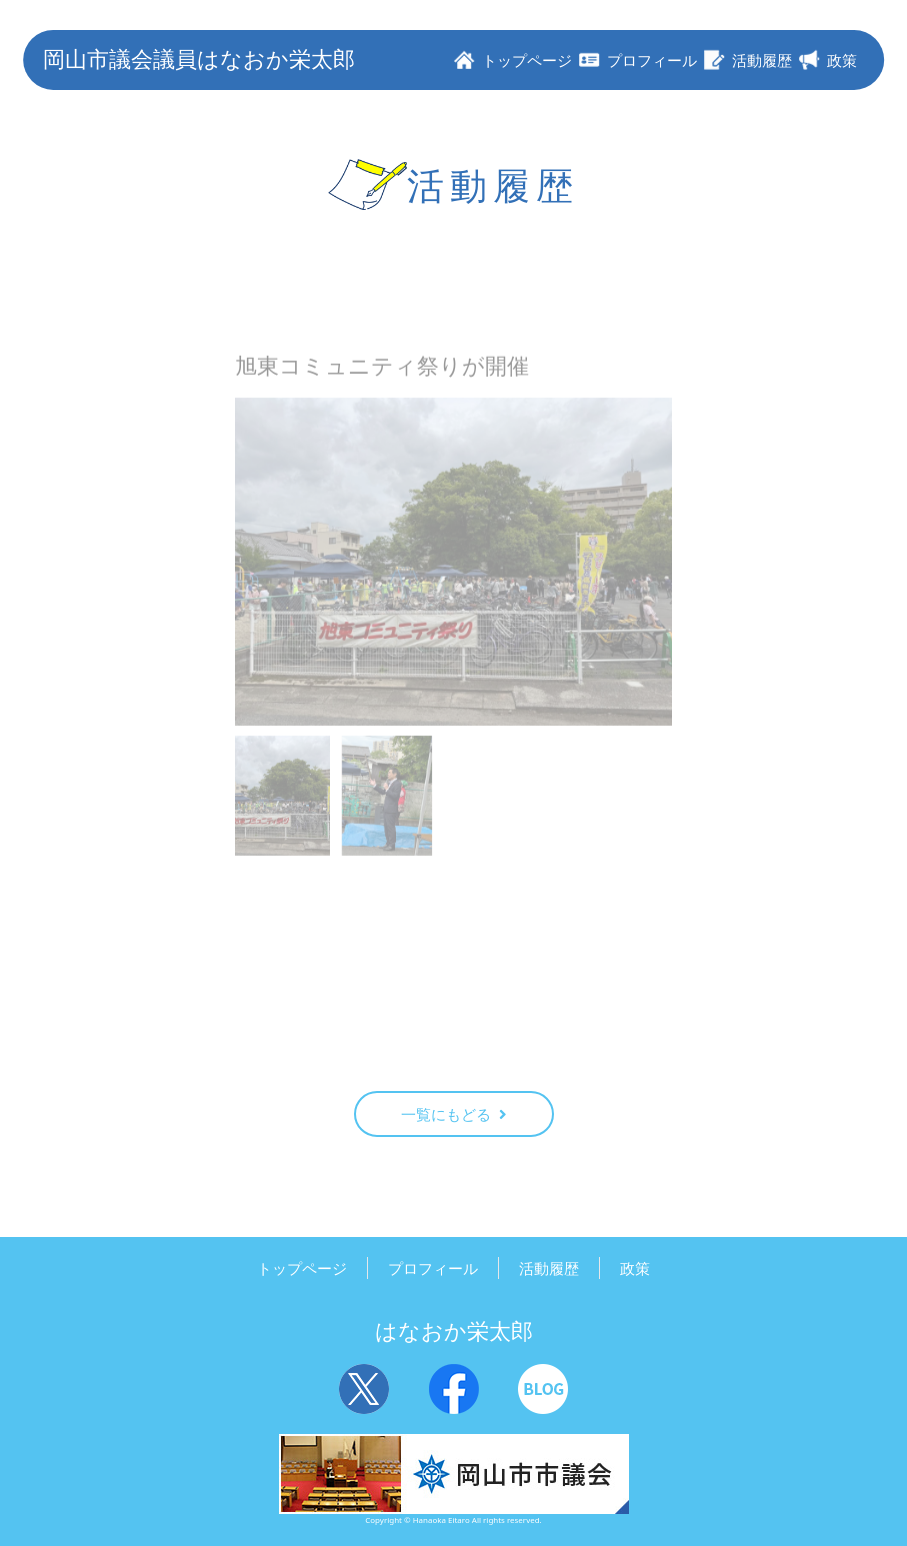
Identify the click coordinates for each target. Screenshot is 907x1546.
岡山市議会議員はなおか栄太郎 (199, 58)
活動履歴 (549, 1268)
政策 (635, 1268)
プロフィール (433, 1268)
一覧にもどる (453, 1114)
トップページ (302, 1268)
